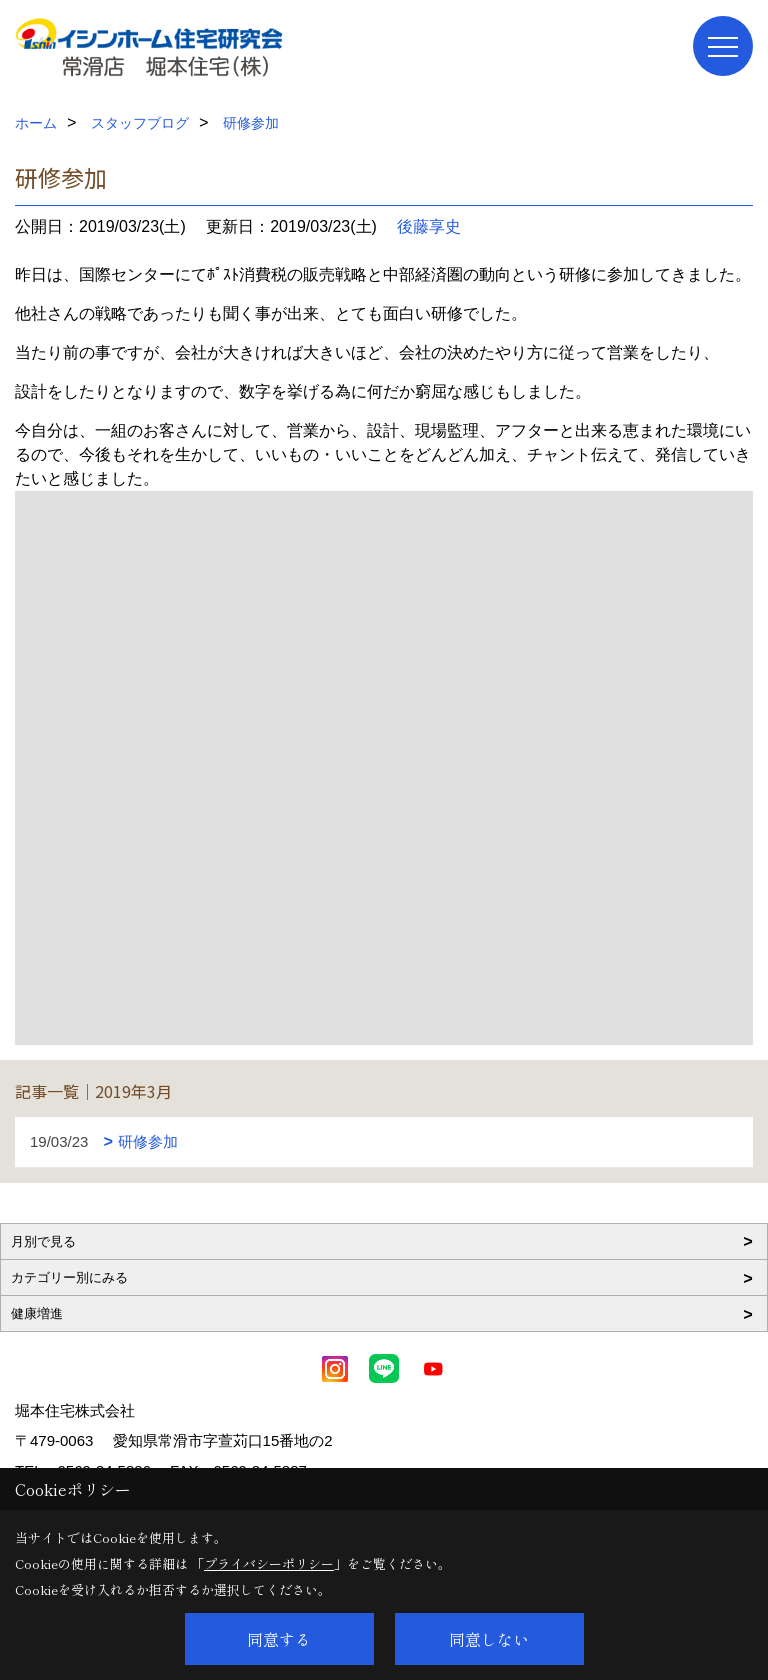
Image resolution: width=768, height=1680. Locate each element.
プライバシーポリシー (269, 1563)
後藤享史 (429, 226)
